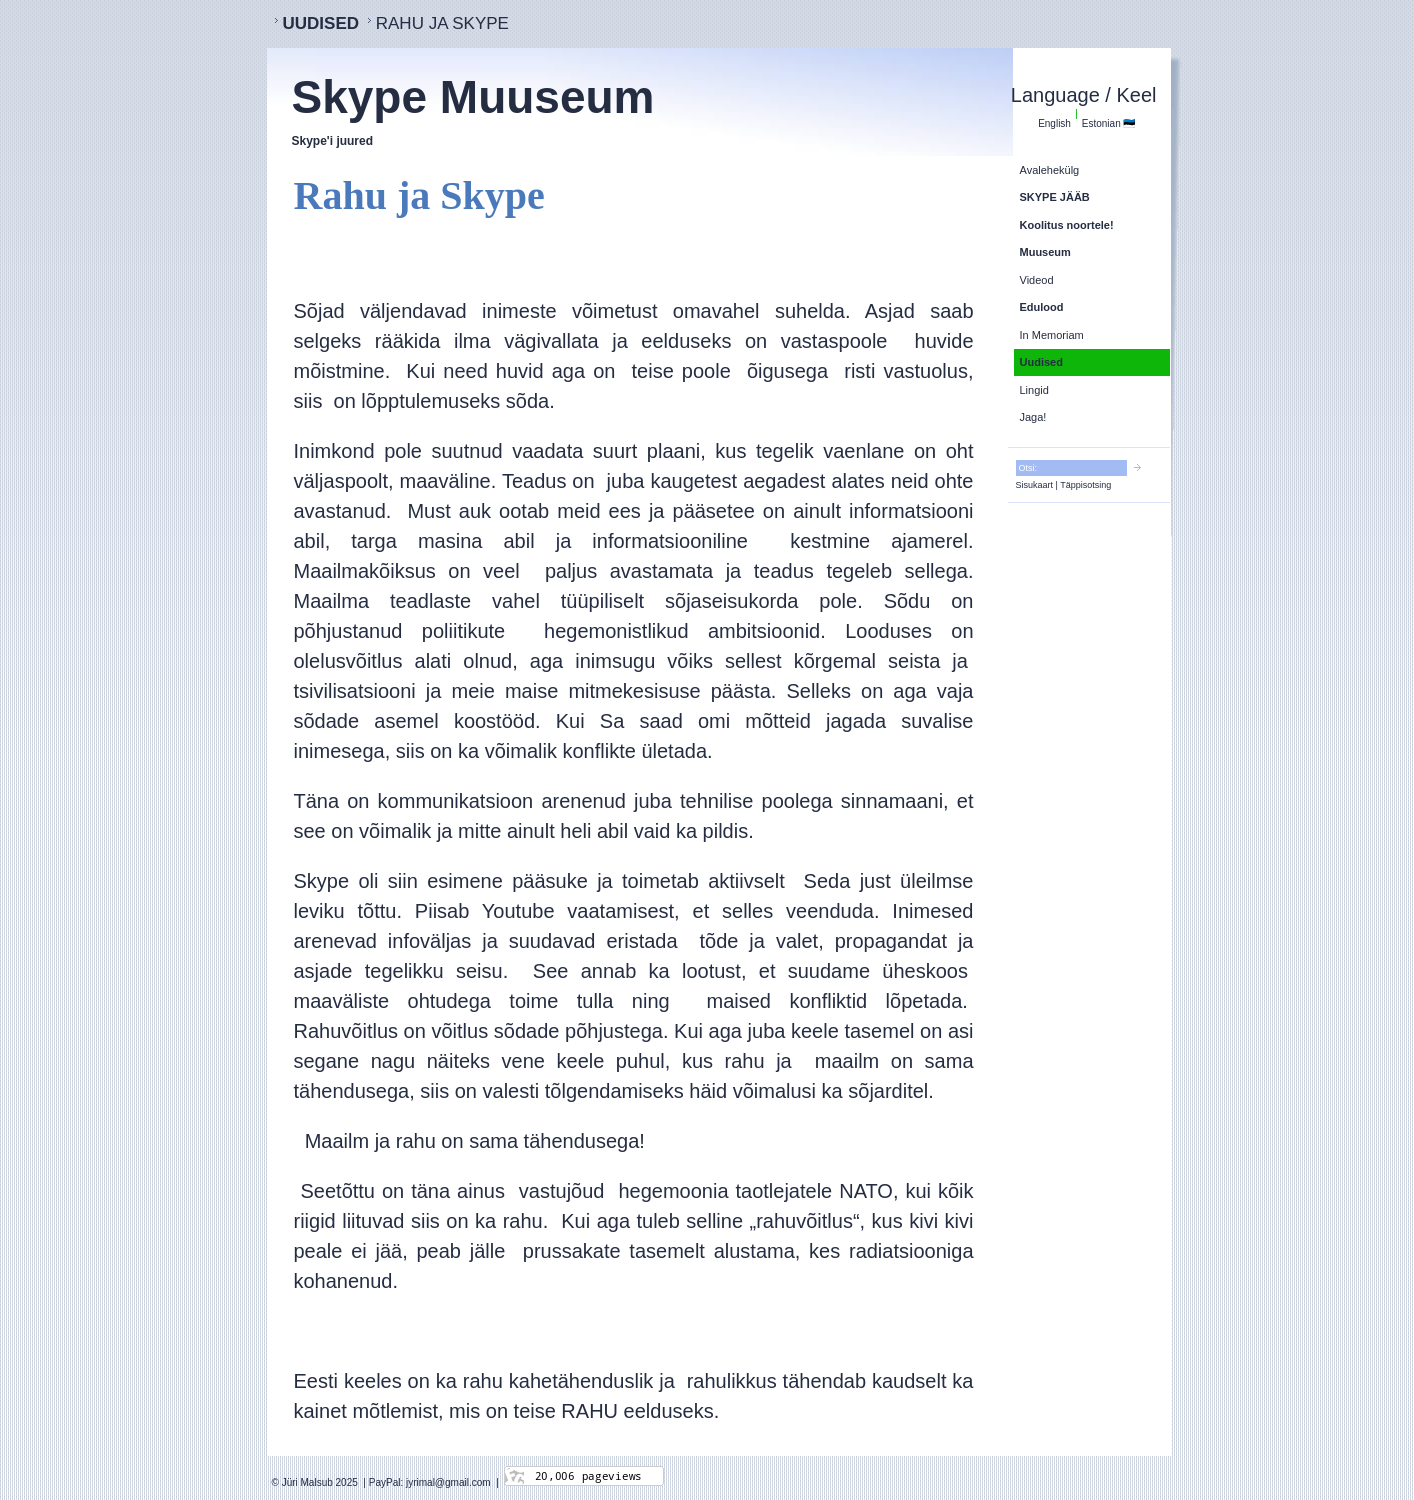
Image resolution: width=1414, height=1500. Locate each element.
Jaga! (1033, 417)
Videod (1037, 280)
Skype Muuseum (473, 97)
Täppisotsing (1085, 485)
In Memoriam (1052, 335)
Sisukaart (1035, 485)
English (1054, 123)
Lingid (1034, 390)
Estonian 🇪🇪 (1109, 123)
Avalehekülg (1050, 170)
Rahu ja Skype (442, 23)
